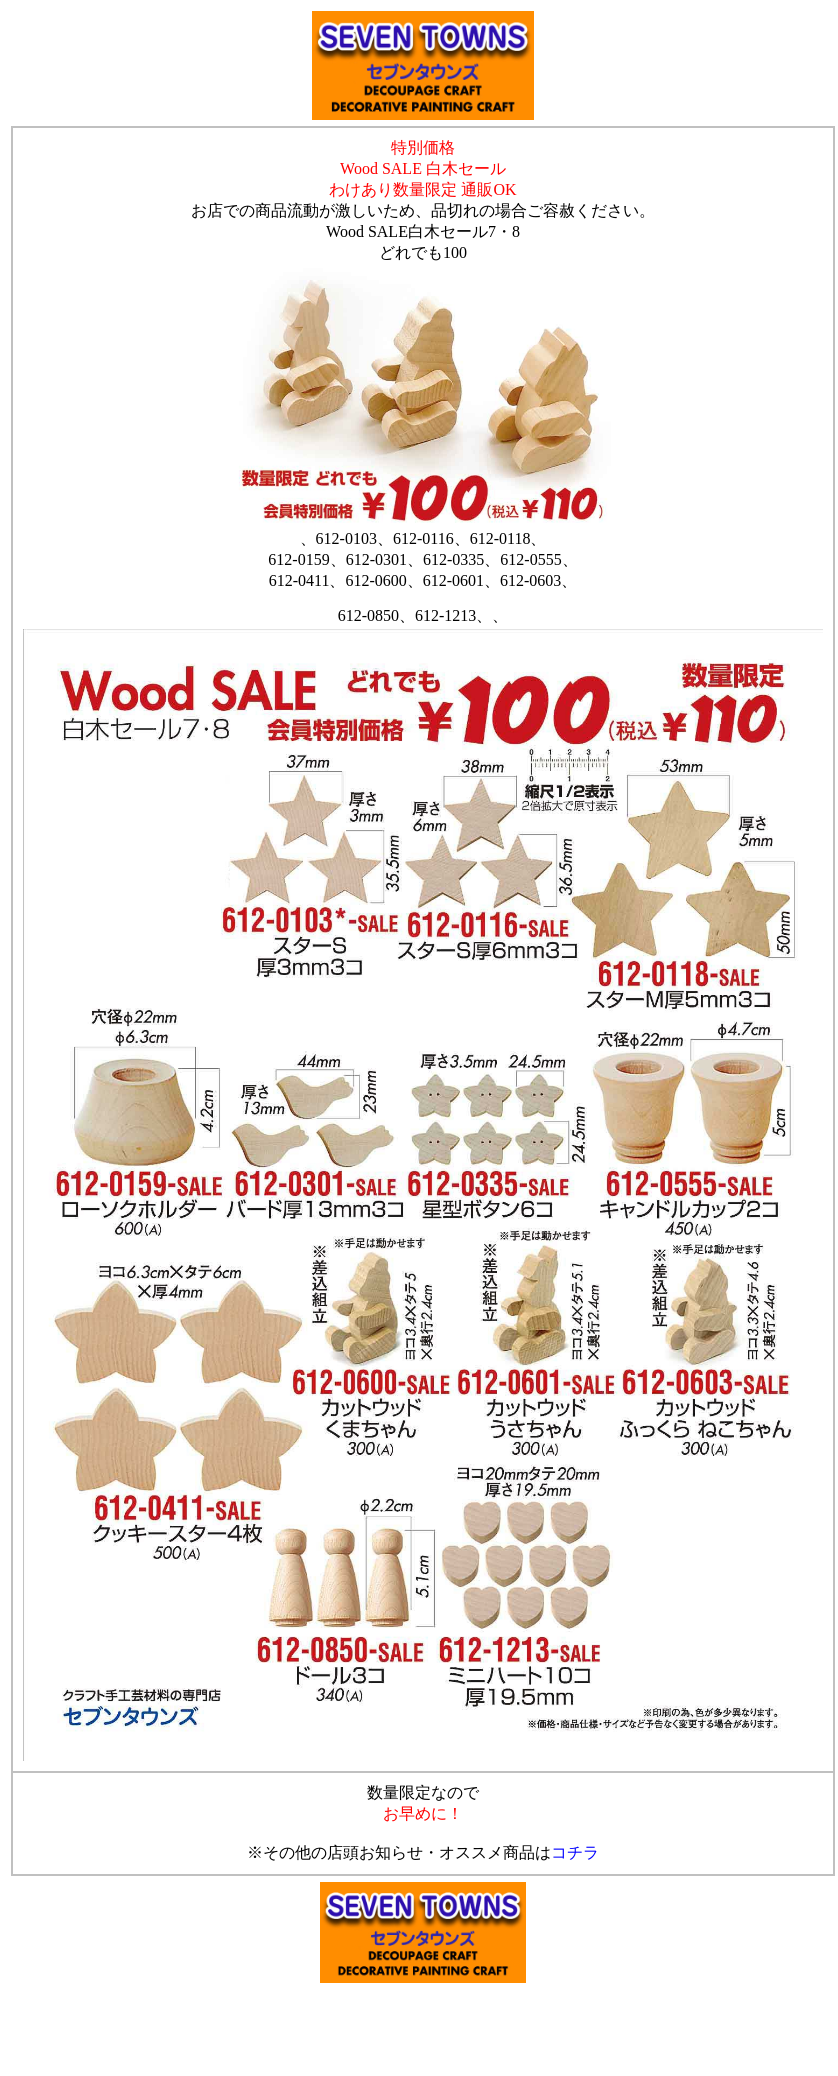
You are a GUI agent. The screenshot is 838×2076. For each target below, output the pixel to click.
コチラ (575, 1852)
